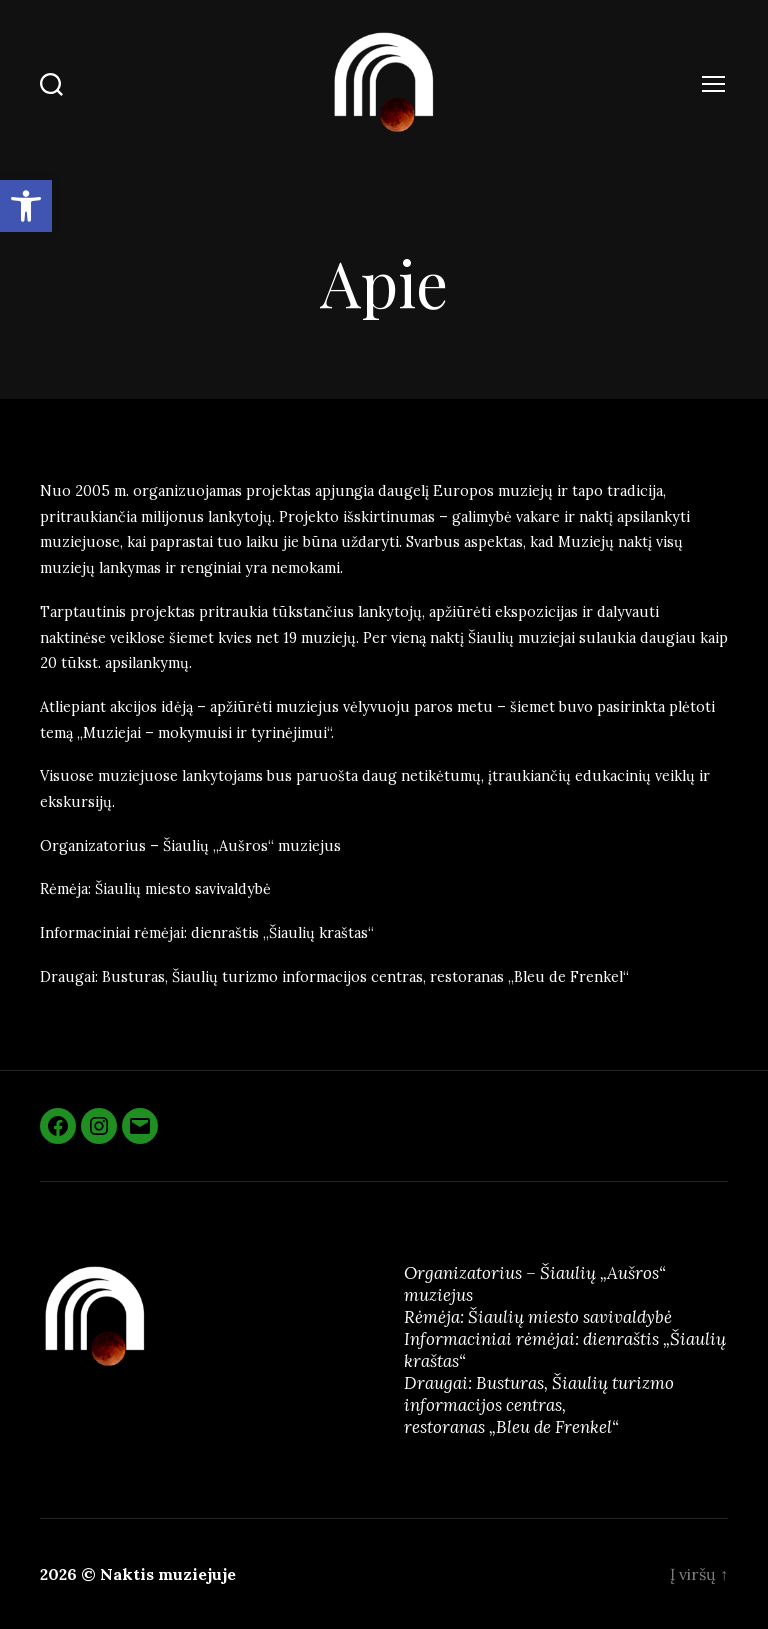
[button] (26, 206)
